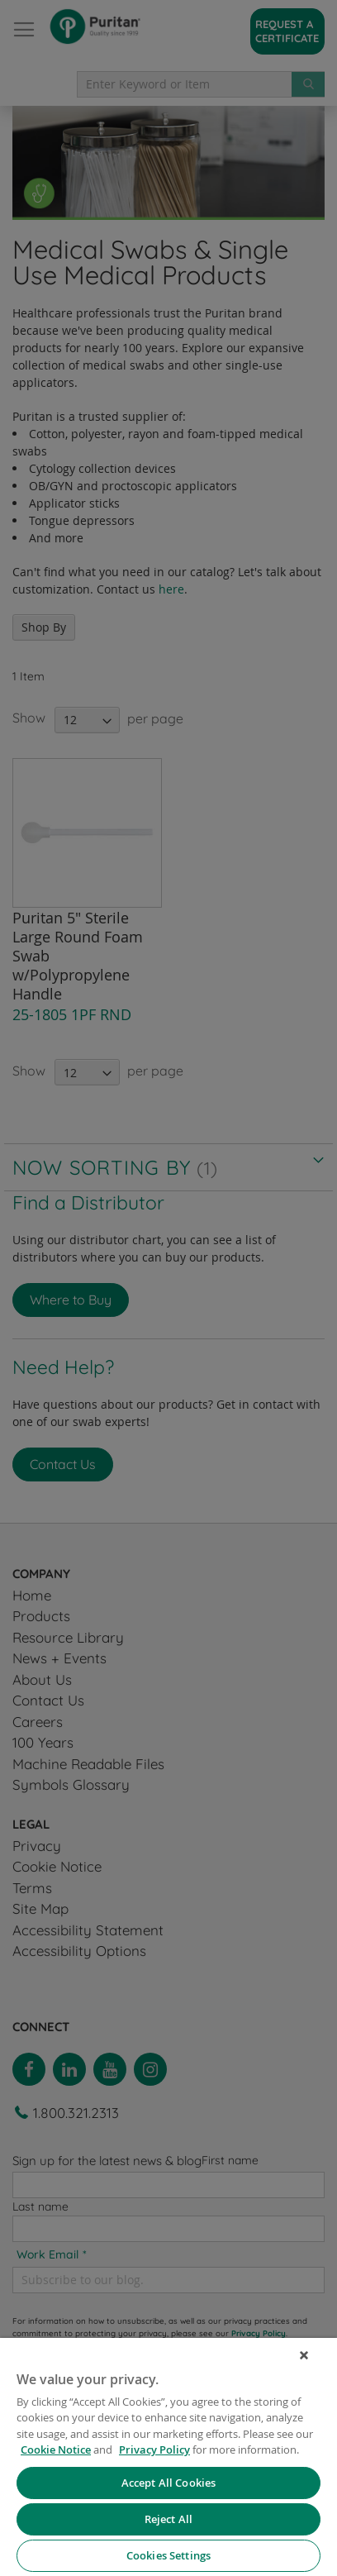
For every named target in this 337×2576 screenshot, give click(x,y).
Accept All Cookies (168, 2482)
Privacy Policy (154, 2449)
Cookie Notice (56, 2449)
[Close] (304, 2355)
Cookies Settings (168, 2555)
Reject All (168, 2519)
